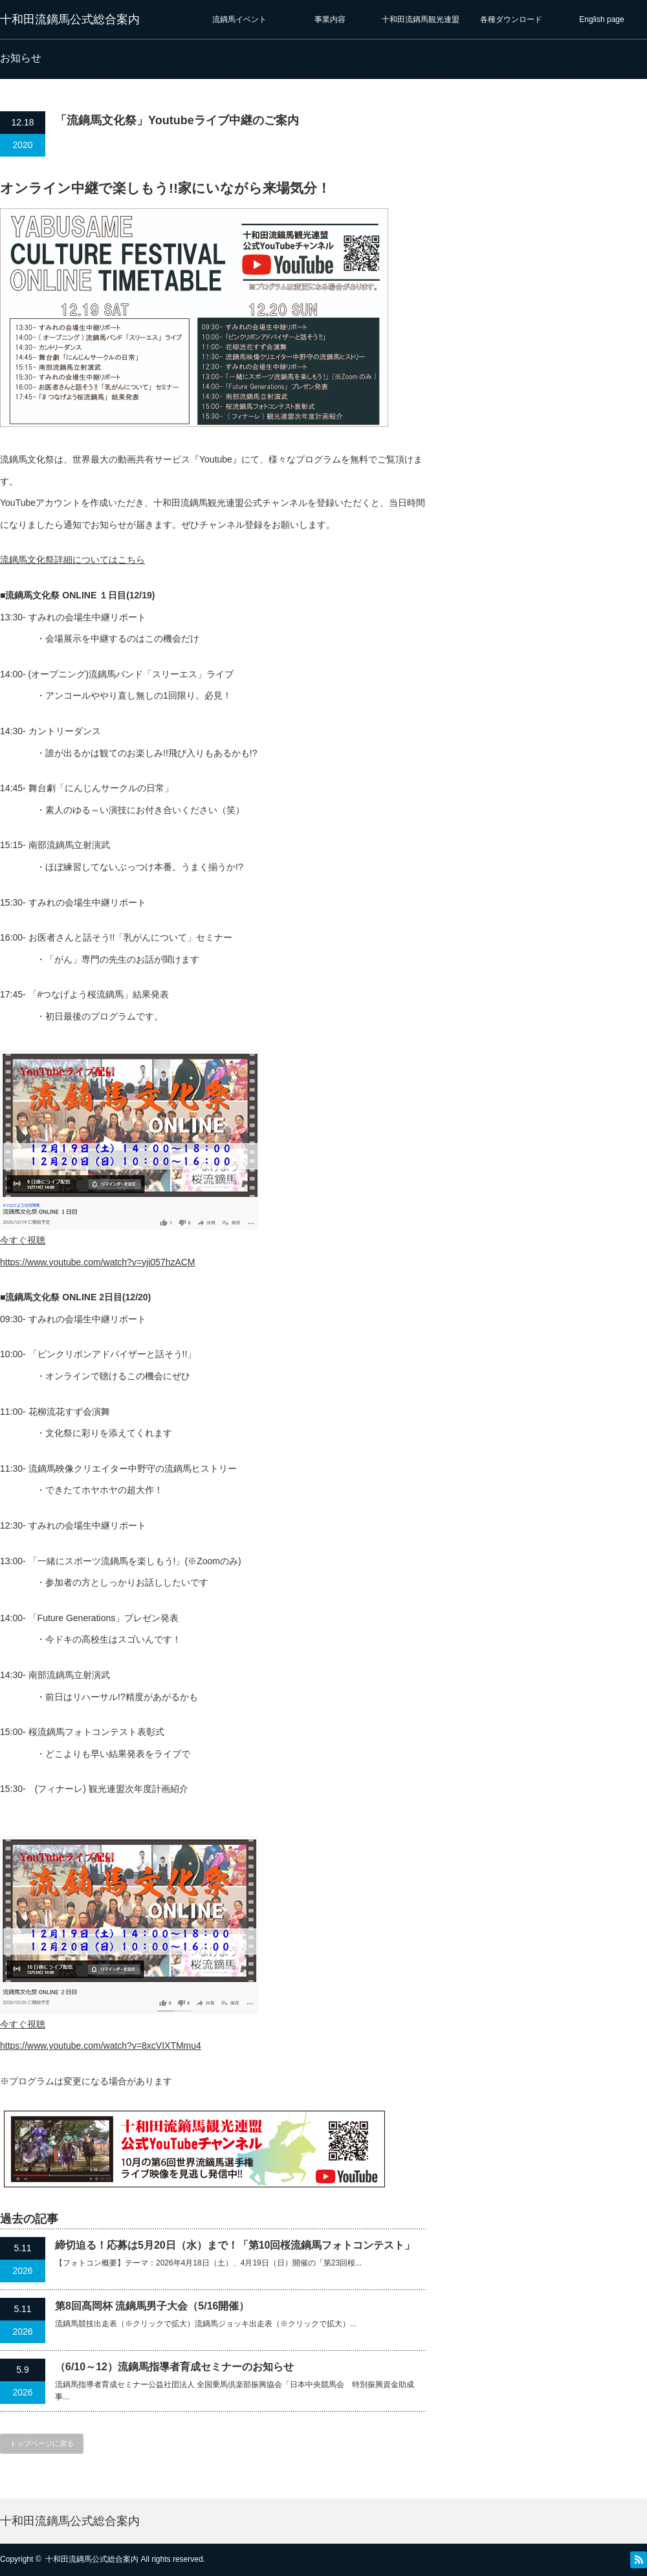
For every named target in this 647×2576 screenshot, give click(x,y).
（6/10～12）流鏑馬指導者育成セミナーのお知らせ (174, 2366)
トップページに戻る (42, 2443)
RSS (638, 2559)
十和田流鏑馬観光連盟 (420, 19)
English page (601, 19)
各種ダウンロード (511, 19)
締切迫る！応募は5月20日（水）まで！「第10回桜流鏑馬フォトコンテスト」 (235, 2245)
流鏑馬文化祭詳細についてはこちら (72, 559)
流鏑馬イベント (239, 19)
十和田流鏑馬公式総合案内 (70, 19)
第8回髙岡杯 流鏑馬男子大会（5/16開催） (152, 2305)
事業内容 (329, 19)
